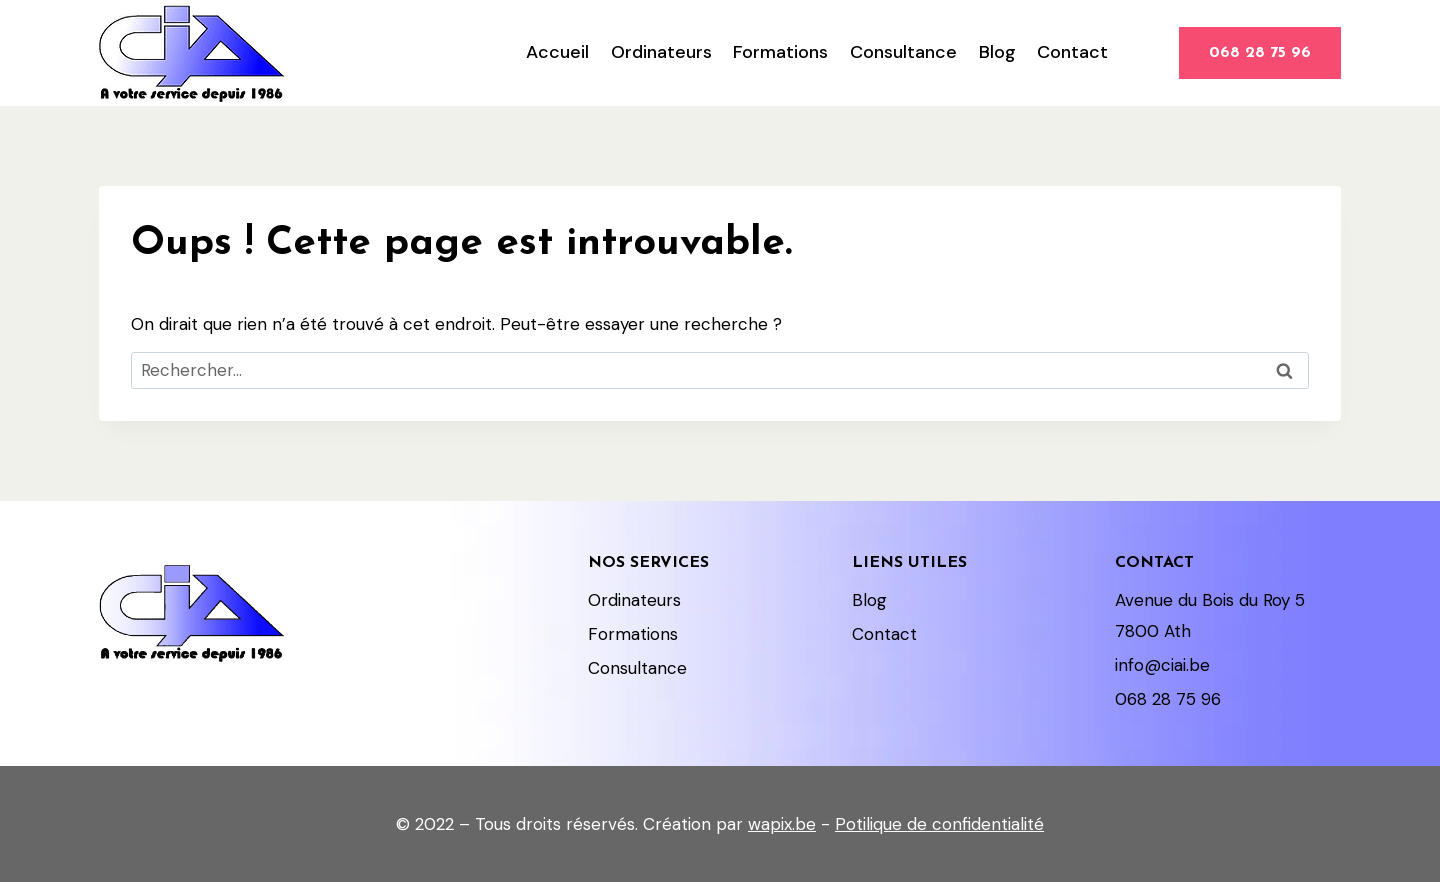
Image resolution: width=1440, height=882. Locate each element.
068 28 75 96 (1260, 53)
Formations (780, 52)
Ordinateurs (661, 52)
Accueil (557, 52)
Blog (997, 52)
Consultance (903, 52)
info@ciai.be (1162, 665)
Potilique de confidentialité (939, 824)
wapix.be (782, 824)
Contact (1072, 52)
